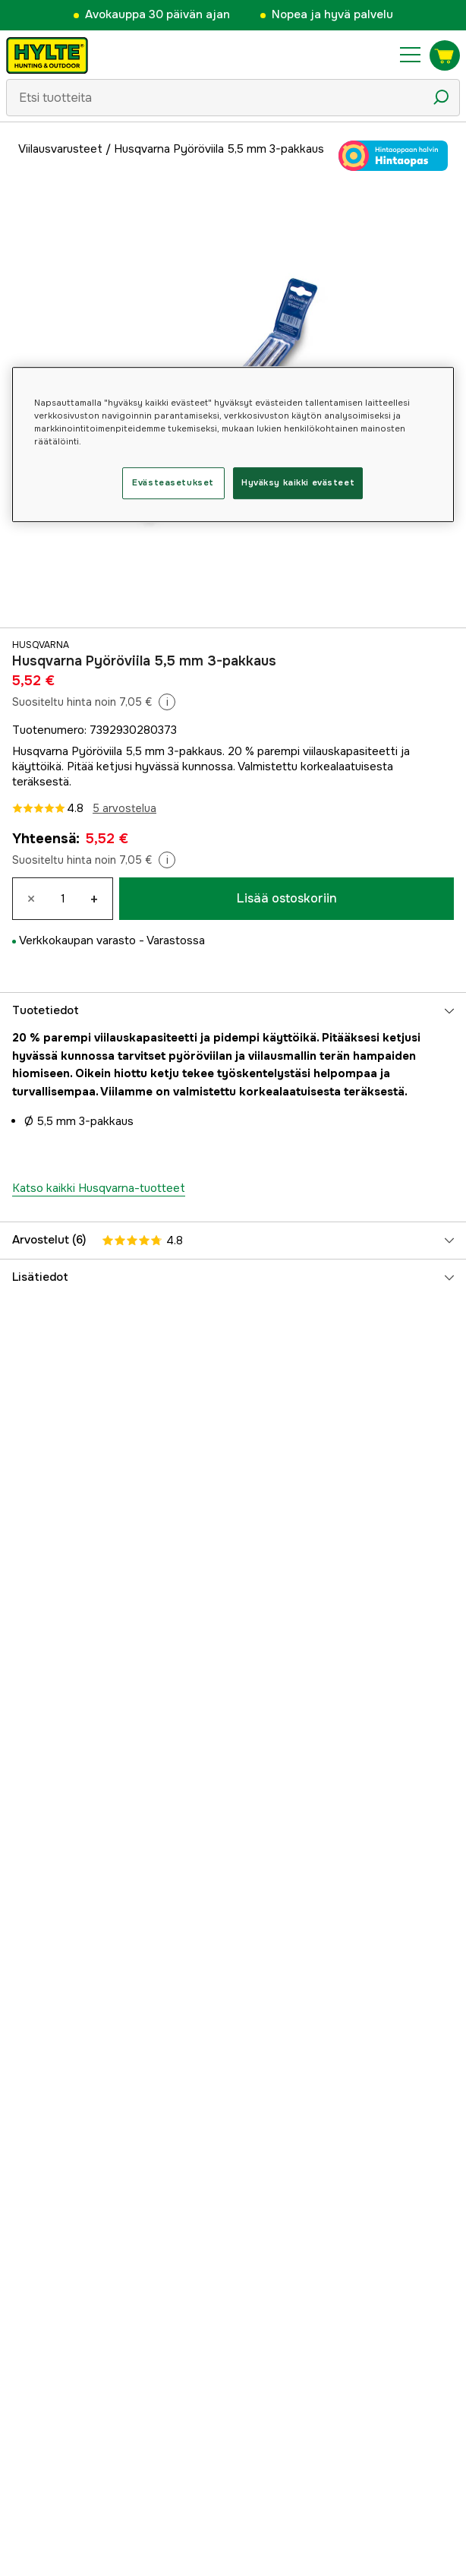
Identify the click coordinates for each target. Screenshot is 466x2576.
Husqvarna (40, 645)
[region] (232, 444)
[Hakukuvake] (441, 97)
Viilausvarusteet (60, 148)
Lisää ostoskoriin (287, 898)
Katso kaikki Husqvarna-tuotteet (98, 1188)
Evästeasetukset (173, 482)
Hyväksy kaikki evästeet (297, 482)
